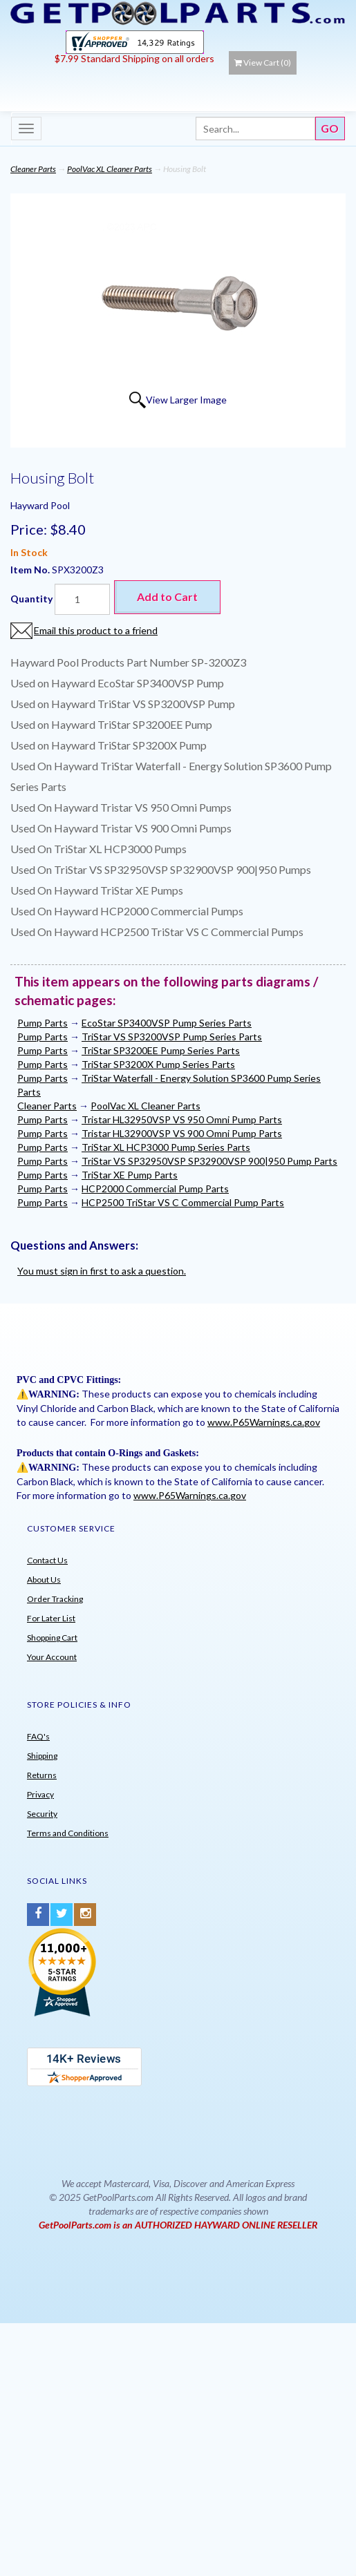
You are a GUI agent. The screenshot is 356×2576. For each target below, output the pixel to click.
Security (42, 1814)
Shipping (42, 1755)
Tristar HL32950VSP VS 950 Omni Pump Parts (182, 1119)
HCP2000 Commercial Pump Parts (155, 1188)
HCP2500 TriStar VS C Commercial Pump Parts (183, 1202)
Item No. (31, 569)
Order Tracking (55, 1599)
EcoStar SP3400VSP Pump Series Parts (167, 1023)
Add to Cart (167, 596)
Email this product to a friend (96, 630)
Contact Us (47, 1560)
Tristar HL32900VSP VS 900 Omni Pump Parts (182, 1133)
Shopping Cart (52, 1637)
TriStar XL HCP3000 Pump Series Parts (166, 1147)
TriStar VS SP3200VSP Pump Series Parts (172, 1036)
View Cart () (262, 62)
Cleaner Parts (33, 169)
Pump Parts (42, 1023)
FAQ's (38, 1736)
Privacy (40, 1794)
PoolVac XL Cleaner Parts (109, 169)
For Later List (51, 1618)
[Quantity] (82, 599)
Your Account (52, 1657)
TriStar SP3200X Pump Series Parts (158, 1064)
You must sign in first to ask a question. (101, 1271)
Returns (42, 1775)
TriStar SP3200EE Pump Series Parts (161, 1050)
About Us (44, 1579)
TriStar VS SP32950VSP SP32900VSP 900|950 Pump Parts (209, 1161)
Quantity (31, 598)
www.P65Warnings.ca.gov (263, 1422)
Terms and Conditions (68, 1833)
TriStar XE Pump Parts (130, 1175)
